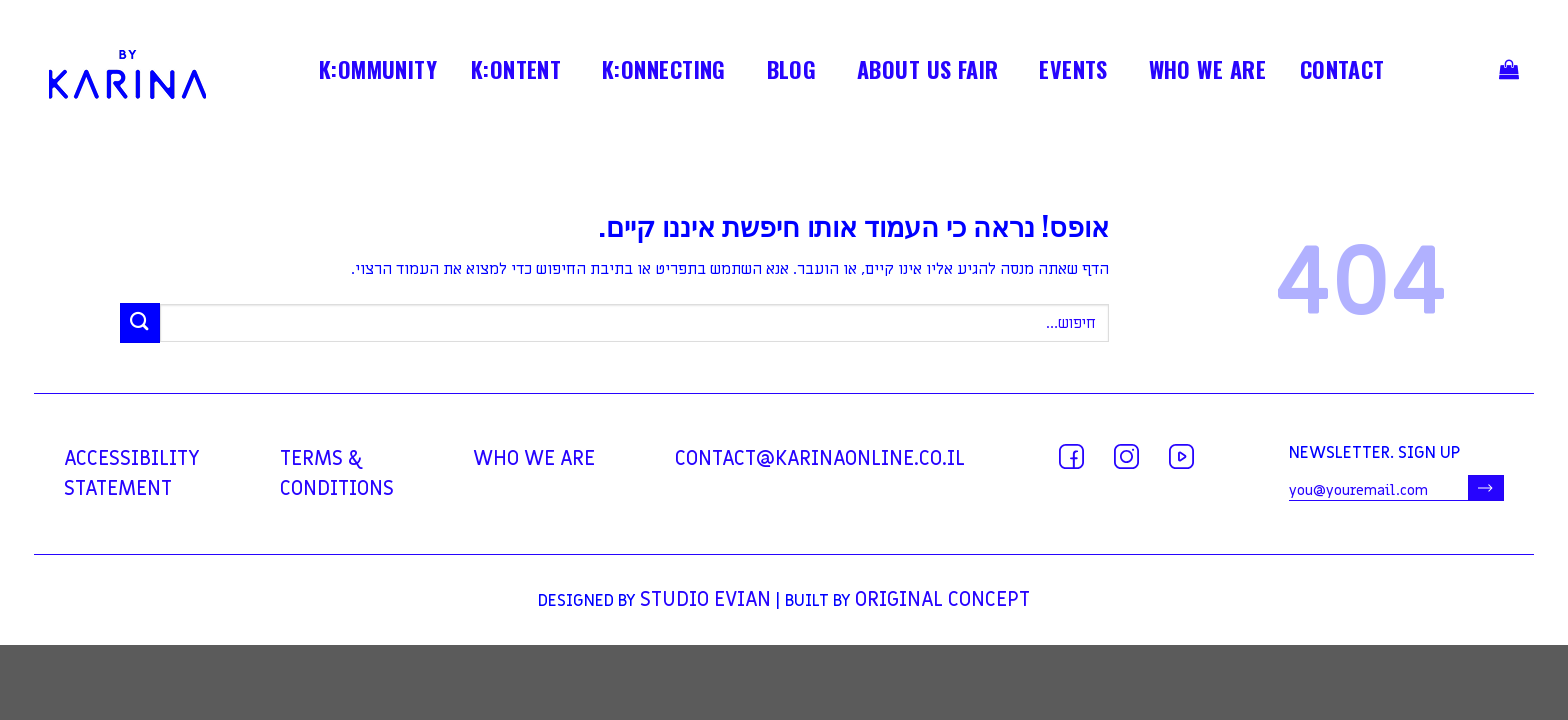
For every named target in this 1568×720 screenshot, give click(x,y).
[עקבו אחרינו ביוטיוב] (1181, 456)
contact (1342, 73)
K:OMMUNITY (378, 73)
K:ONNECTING (664, 73)
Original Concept (942, 600)
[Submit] (140, 322)
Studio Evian (705, 600)
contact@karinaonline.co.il (820, 459)
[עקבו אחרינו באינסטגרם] (1126, 456)
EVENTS (1073, 73)
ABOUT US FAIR (928, 73)
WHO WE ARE (1207, 73)
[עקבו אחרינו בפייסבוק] (1071, 456)
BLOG (792, 73)
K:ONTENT (516, 73)
